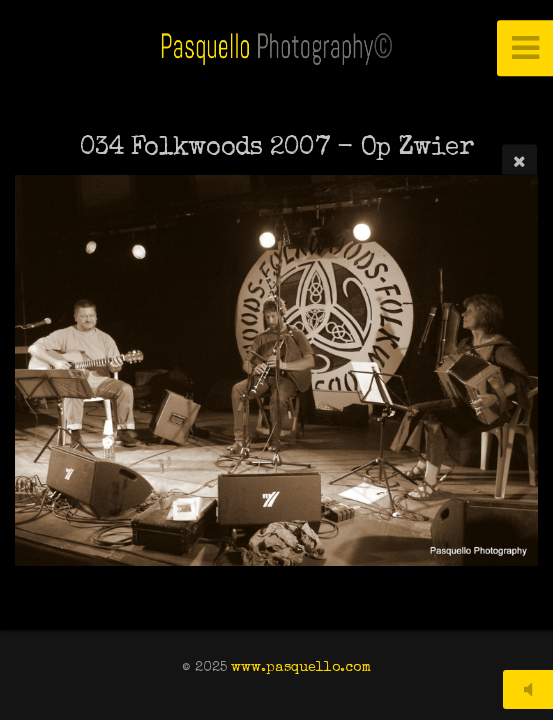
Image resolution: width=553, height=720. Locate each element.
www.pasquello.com (301, 668)
